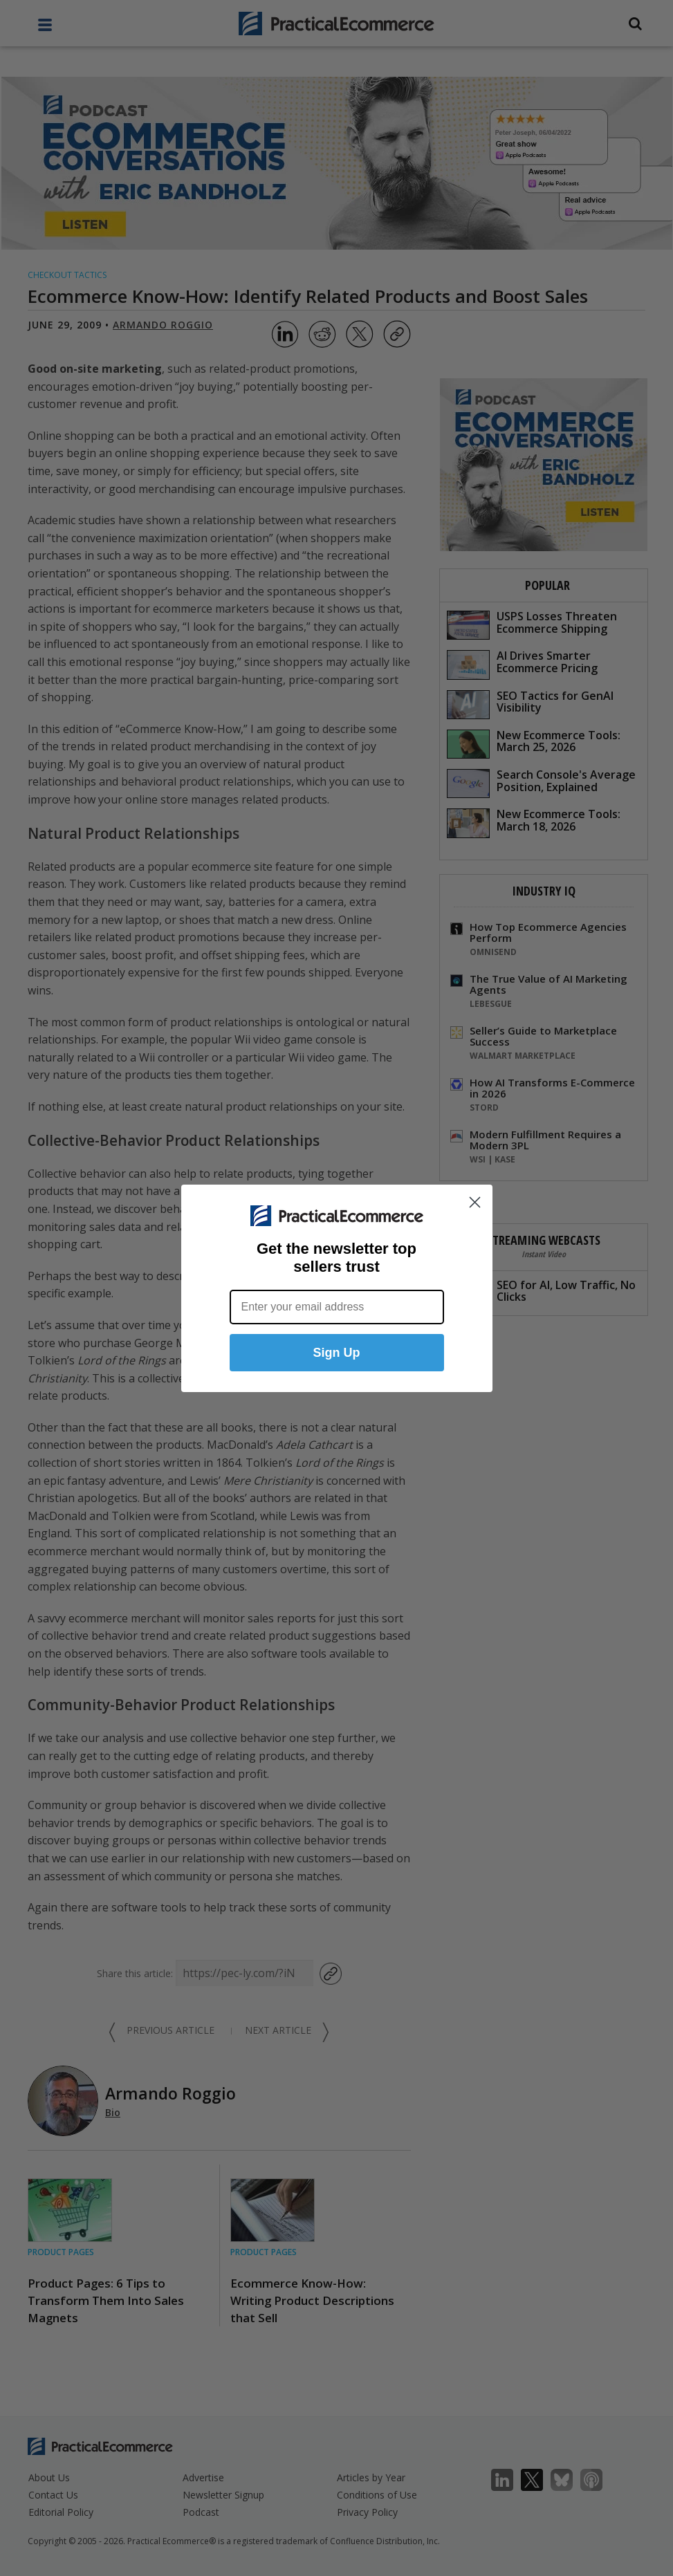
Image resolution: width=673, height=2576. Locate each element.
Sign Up (336, 1353)
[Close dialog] (475, 1202)
